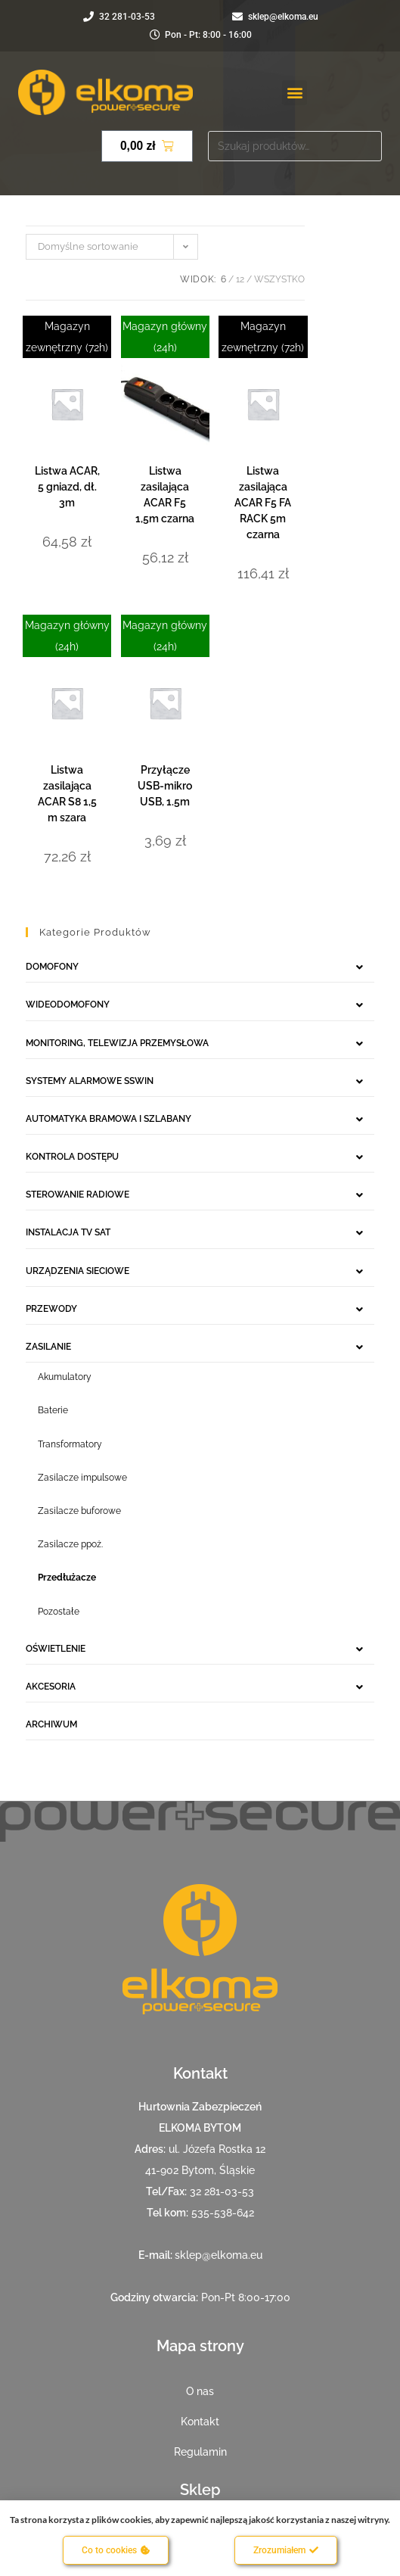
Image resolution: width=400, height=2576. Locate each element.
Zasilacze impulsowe (82, 1477)
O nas (200, 2391)
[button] (294, 92)
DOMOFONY (52, 966)
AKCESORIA (51, 1686)
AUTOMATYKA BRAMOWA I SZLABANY (108, 1119)
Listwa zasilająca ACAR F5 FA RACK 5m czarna (262, 502)
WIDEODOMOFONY (68, 1004)
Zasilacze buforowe (79, 1511)
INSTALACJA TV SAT (68, 1232)
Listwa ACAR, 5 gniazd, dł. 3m (67, 487)
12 (240, 279)
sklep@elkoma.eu (218, 2255)
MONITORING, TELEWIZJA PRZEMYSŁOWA (117, 1043)
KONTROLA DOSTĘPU (72, 1156)
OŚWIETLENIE (55, 1648)
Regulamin (200, 2452)
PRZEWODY (51, 1309)
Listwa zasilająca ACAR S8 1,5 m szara (67, 794)
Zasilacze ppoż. (70, 1544)
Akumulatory (64, 1377)
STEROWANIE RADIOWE (77, 1194)
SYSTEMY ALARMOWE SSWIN (89, 1081)
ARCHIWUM (51, 1724)
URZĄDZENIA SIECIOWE (77, 1271)
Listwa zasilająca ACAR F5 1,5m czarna (164, 495)
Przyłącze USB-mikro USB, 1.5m (165, 786)
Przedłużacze (67, 1577)
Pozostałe (58, 1611)
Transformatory (70, 1444)
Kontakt (200, 2422)
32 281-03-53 (222, 2191)
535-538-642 (222, 2213)
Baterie (53, 1410)
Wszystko (279, 279)
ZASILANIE (48, 1346)
